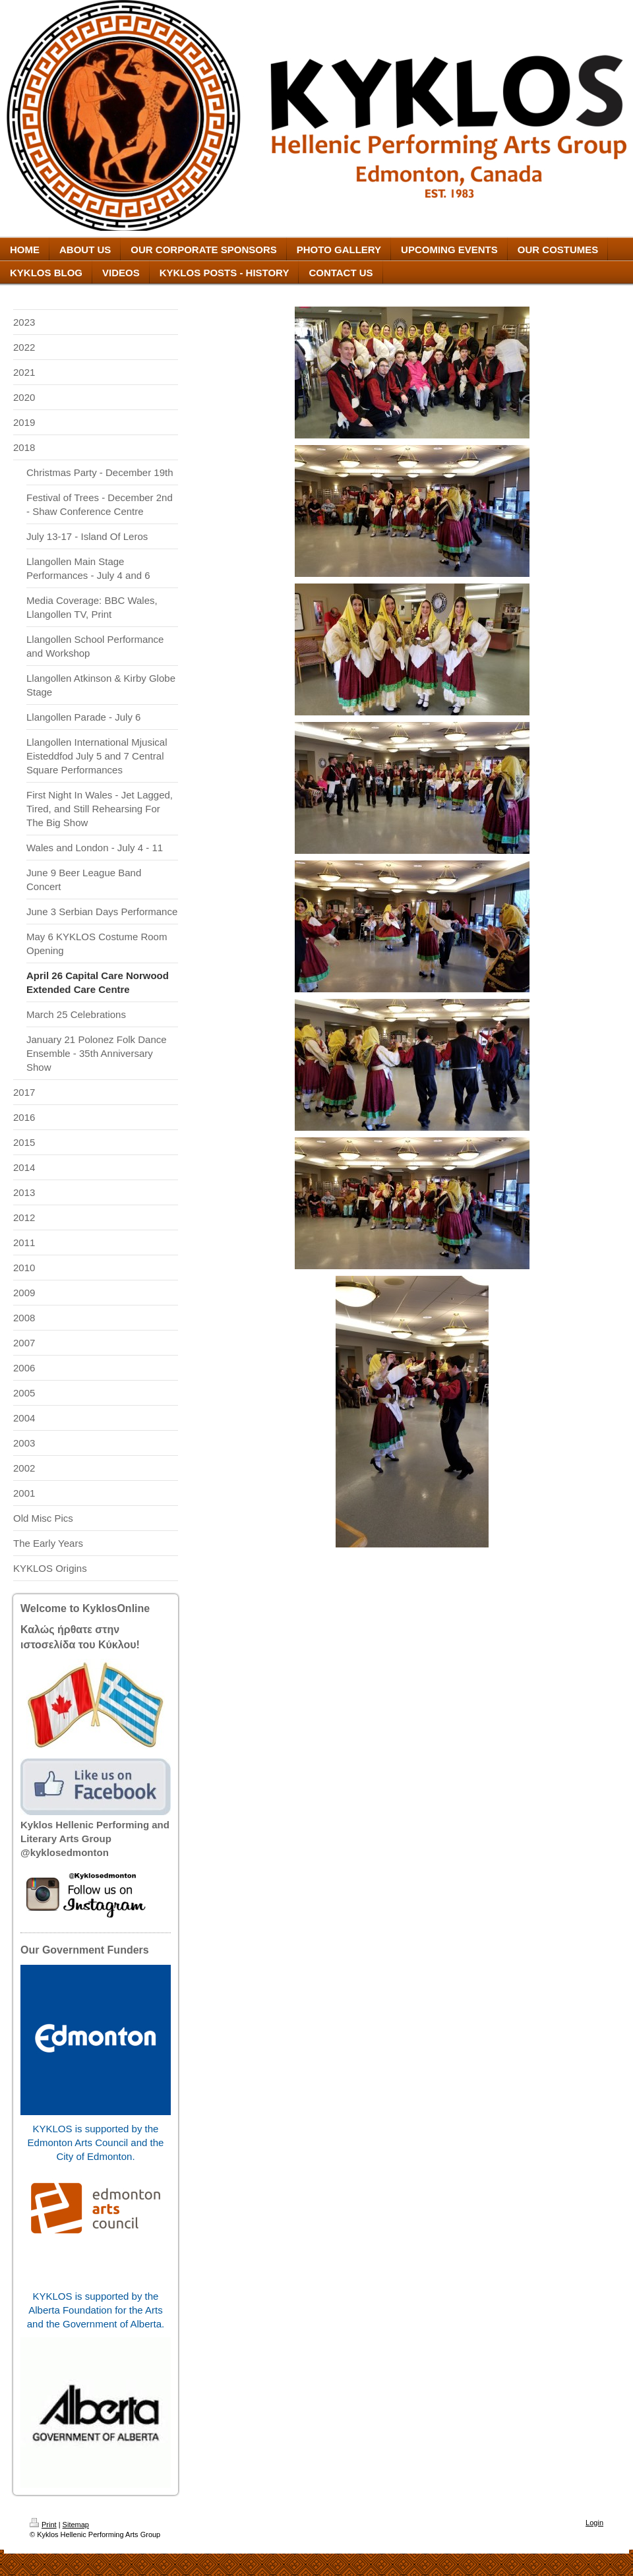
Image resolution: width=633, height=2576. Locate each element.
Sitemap (76, 2525)
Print (43, 2525)
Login (594, 2523)
